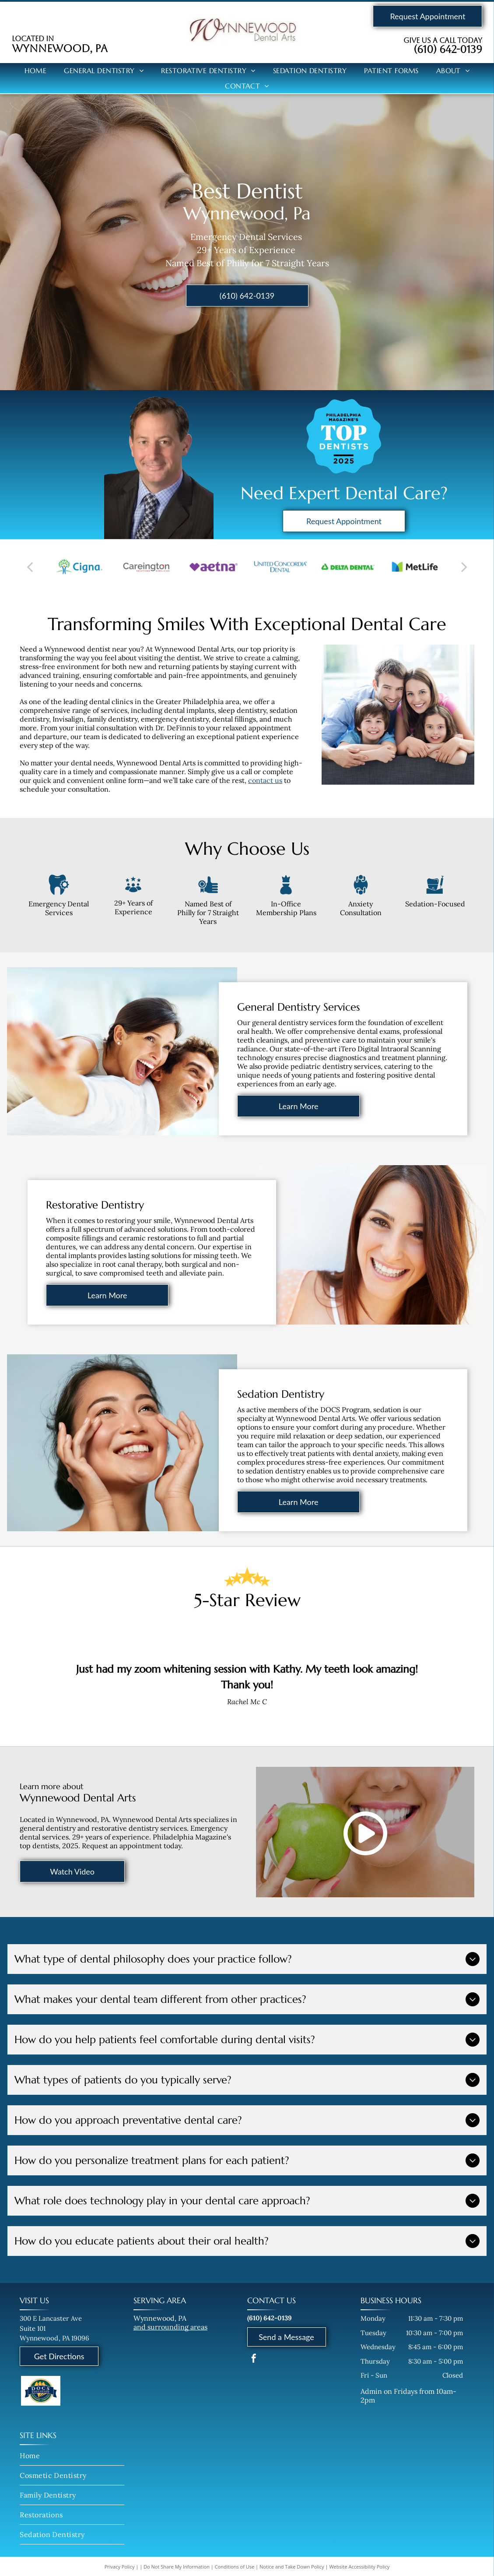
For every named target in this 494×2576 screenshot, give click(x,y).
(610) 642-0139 (447, 49)
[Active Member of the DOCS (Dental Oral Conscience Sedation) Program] (40, 2394)
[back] (30, 566)
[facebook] (253, 2359)
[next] (464, 566)
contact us (265, 780)
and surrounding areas (170, 2326)
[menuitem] (36, 70)
